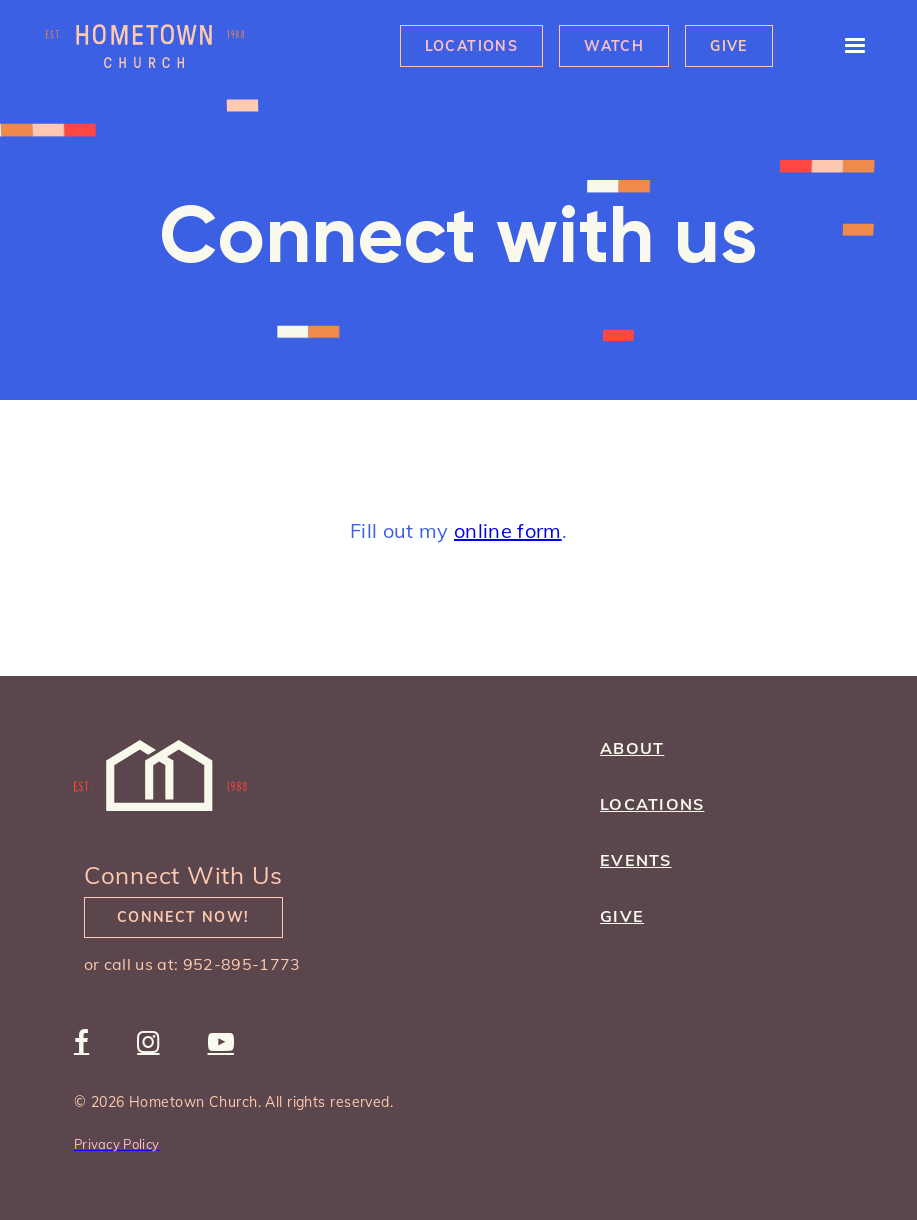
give (622, 916)
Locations (472, 46)
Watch (614, 46)
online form (508, 530)
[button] (846, 46)
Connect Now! (183, 917)
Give (729, 46)
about (632, 748)
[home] (145, 46)
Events (636, 860)
